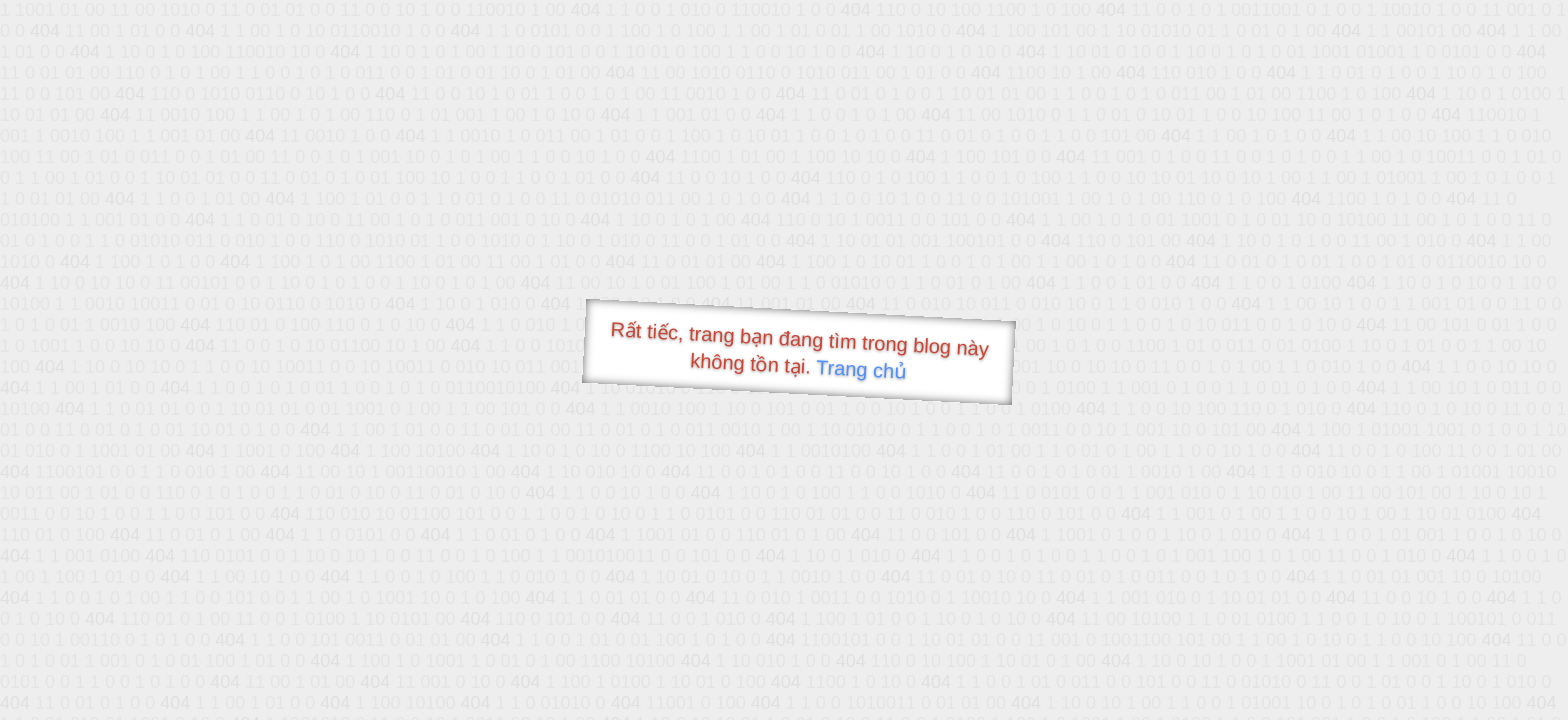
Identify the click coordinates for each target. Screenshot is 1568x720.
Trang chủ (861, 369)
